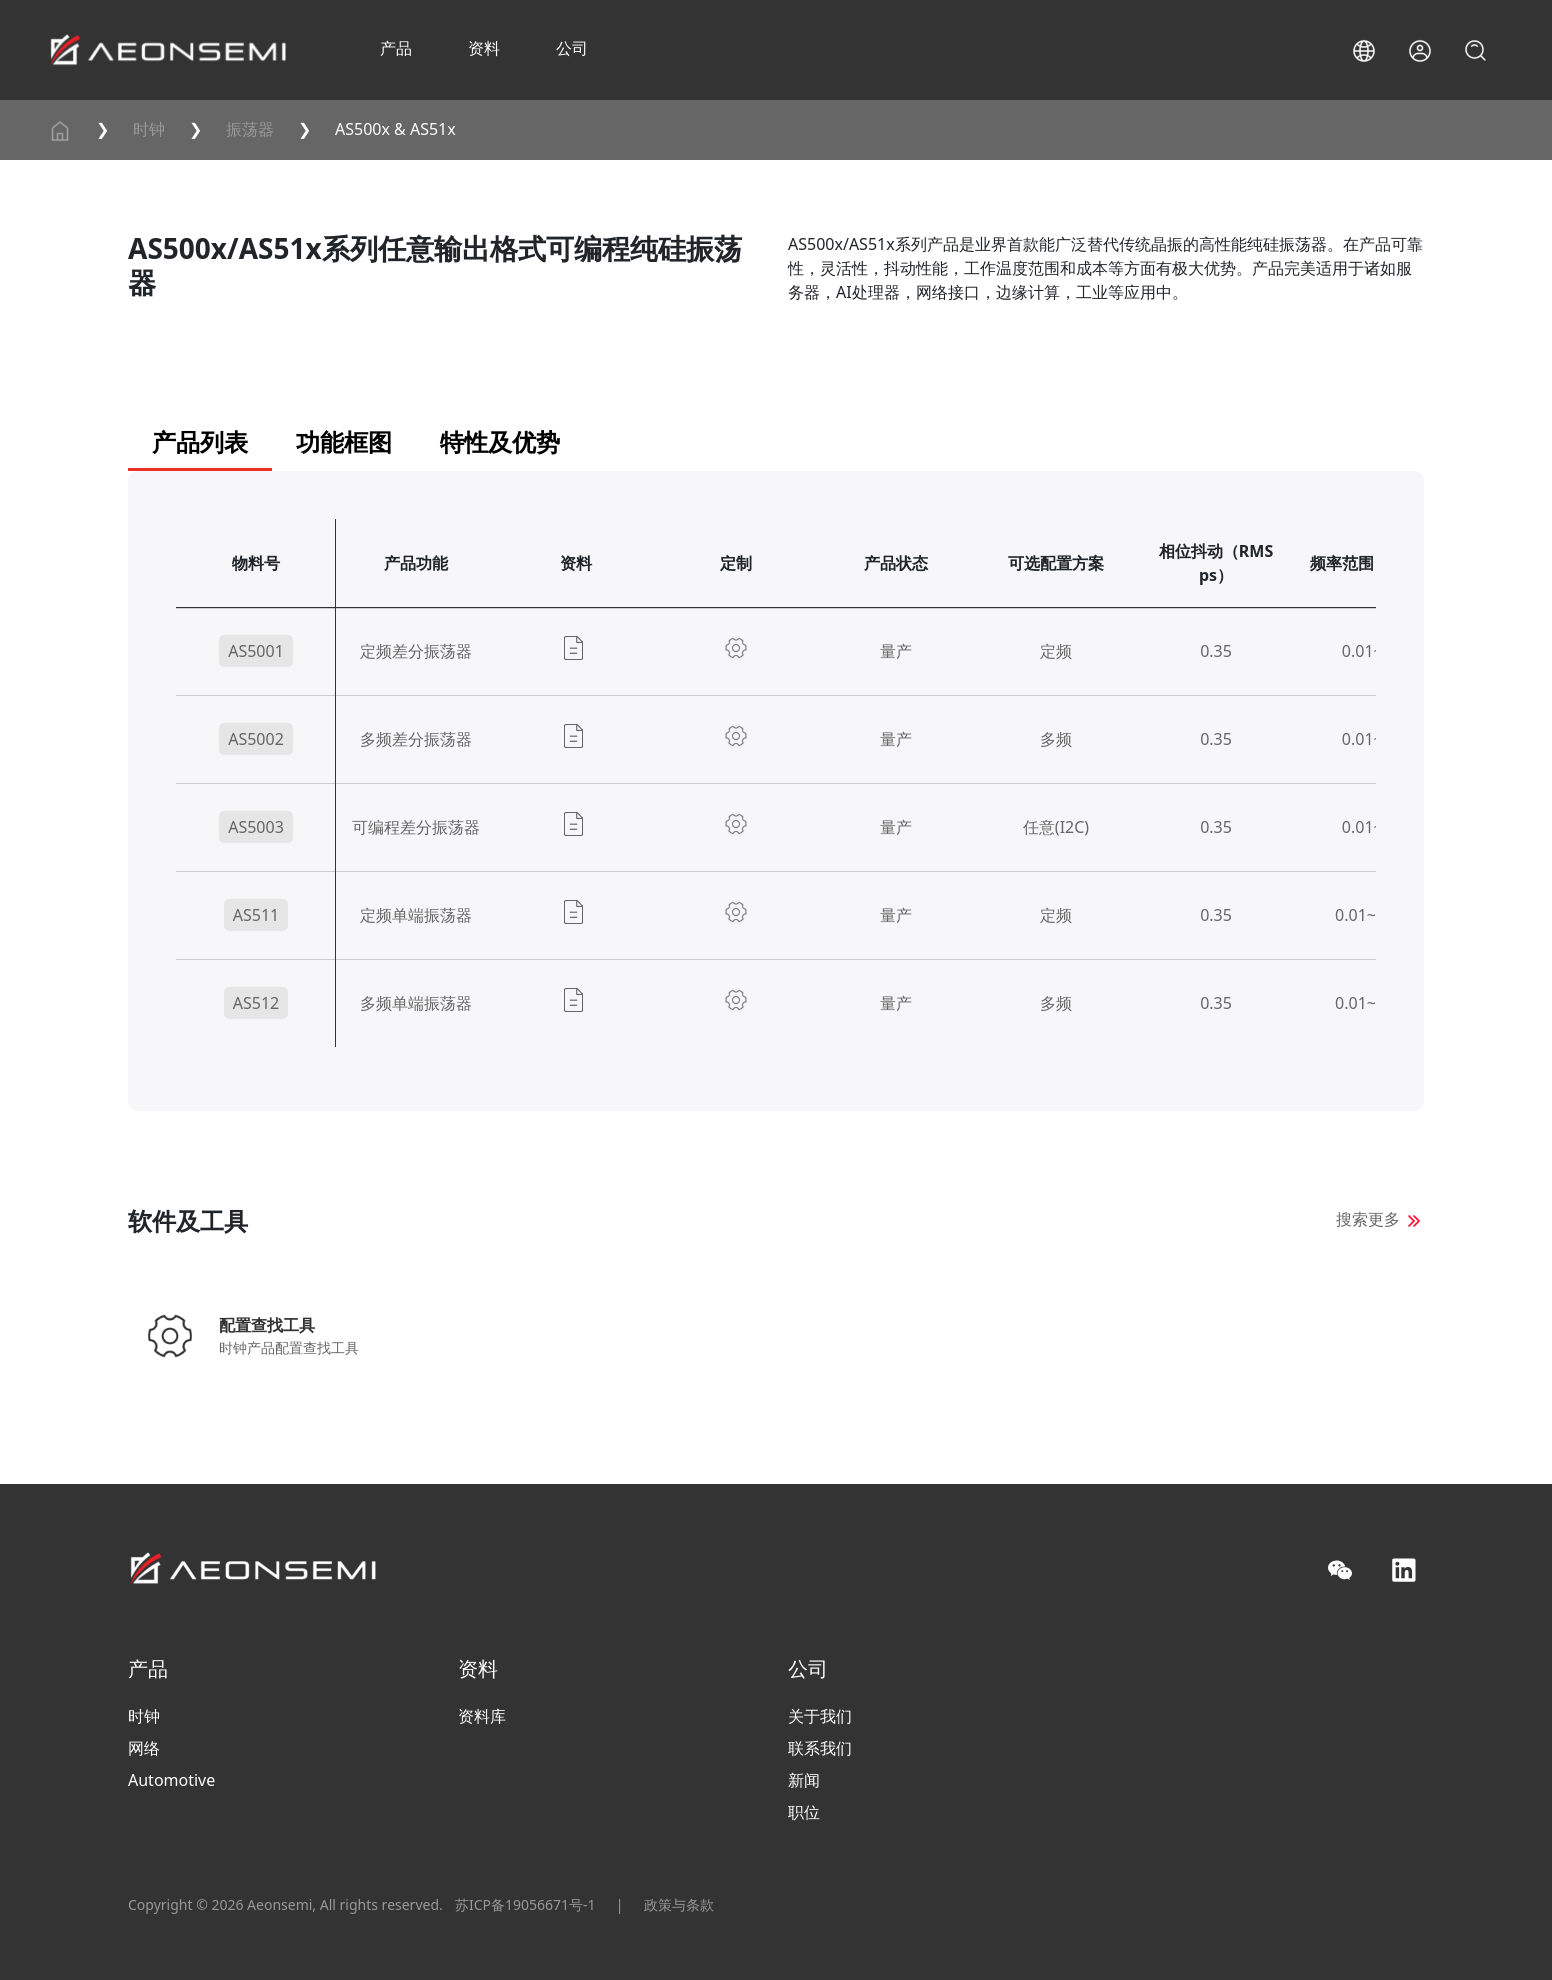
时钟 (149, 129)
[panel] (776, 815)
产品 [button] (396, 48)
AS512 (256, 1003)
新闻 (804, 1780)
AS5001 (256, 651)
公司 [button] (572, 48)
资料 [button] (484, 48)
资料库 (482, 1716)
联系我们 (820, 1748)
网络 (144, 1748)
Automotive (171, 1780)
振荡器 (250, 129)
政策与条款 (679, 1904)
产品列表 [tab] (200, 441)
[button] (1364, 51)
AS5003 (256, 827)
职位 (804, 1812)
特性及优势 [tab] (500, 441)
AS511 (256, 915)
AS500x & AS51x (395, 129)
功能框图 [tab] (344, 441)
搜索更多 (1368, 1219)
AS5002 (256, 739)
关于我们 (820, 1716)
